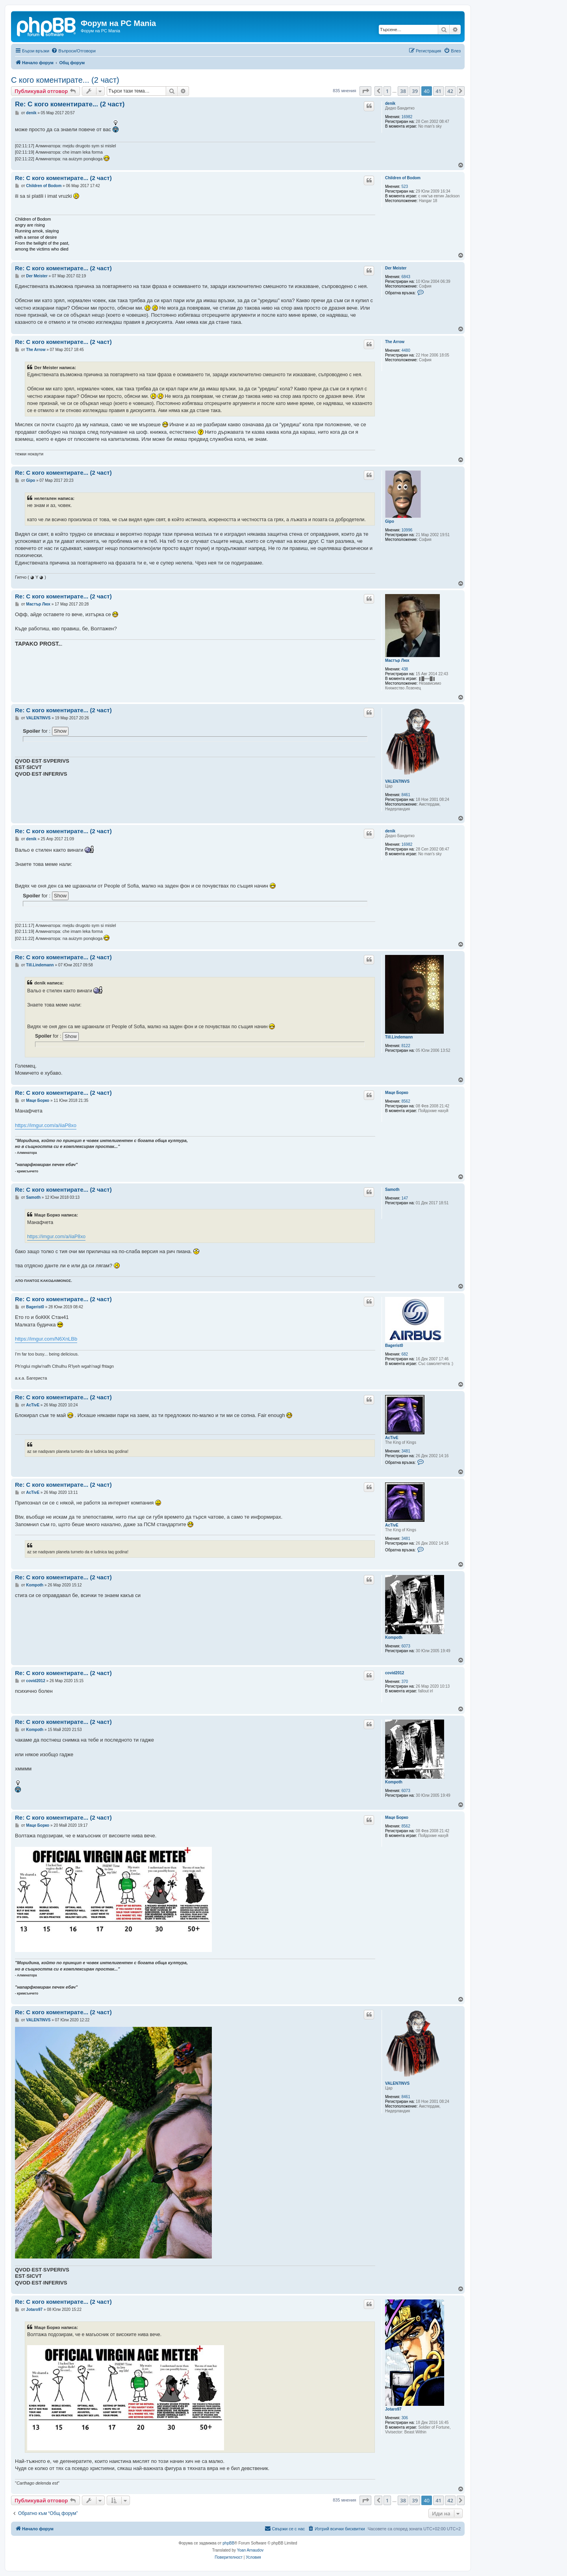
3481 (406, 1451)
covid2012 (394, 1673)
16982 (407, 117)
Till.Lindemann (399, 1037)
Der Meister (395, 268)
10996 (407, 530)
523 (405, 186)
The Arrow (394, 342)
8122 (406, 1046)
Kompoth (393, 1637)
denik (390, 103)
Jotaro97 (393, 2409)
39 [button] (415, 91)
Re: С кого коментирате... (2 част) (69, 104)
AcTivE (391, 1438)
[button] (365, 91)
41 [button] (438, 91)
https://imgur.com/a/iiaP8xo (45, 1125)
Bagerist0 (394, 1345)
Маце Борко (396, 1092)
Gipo (389, 521)
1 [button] (387, 91)
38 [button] (403, 91)
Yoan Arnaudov (250, 2550)
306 (405, 2418)
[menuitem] (73, 51)
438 (405, 669)
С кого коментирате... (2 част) (65, 80)
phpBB (228, 2543)
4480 (406, 350)
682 (405, 1354)
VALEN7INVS (397, 781)
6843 (406, 277)
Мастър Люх (397, 660)
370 (405, 1681)
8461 (406, 795)
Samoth (392, 1189)
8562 (406, 1101)
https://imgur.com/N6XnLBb (46, 1339)
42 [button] (450, 91)
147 (405, 1198)
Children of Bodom (403, 178)
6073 (406, 1646)
